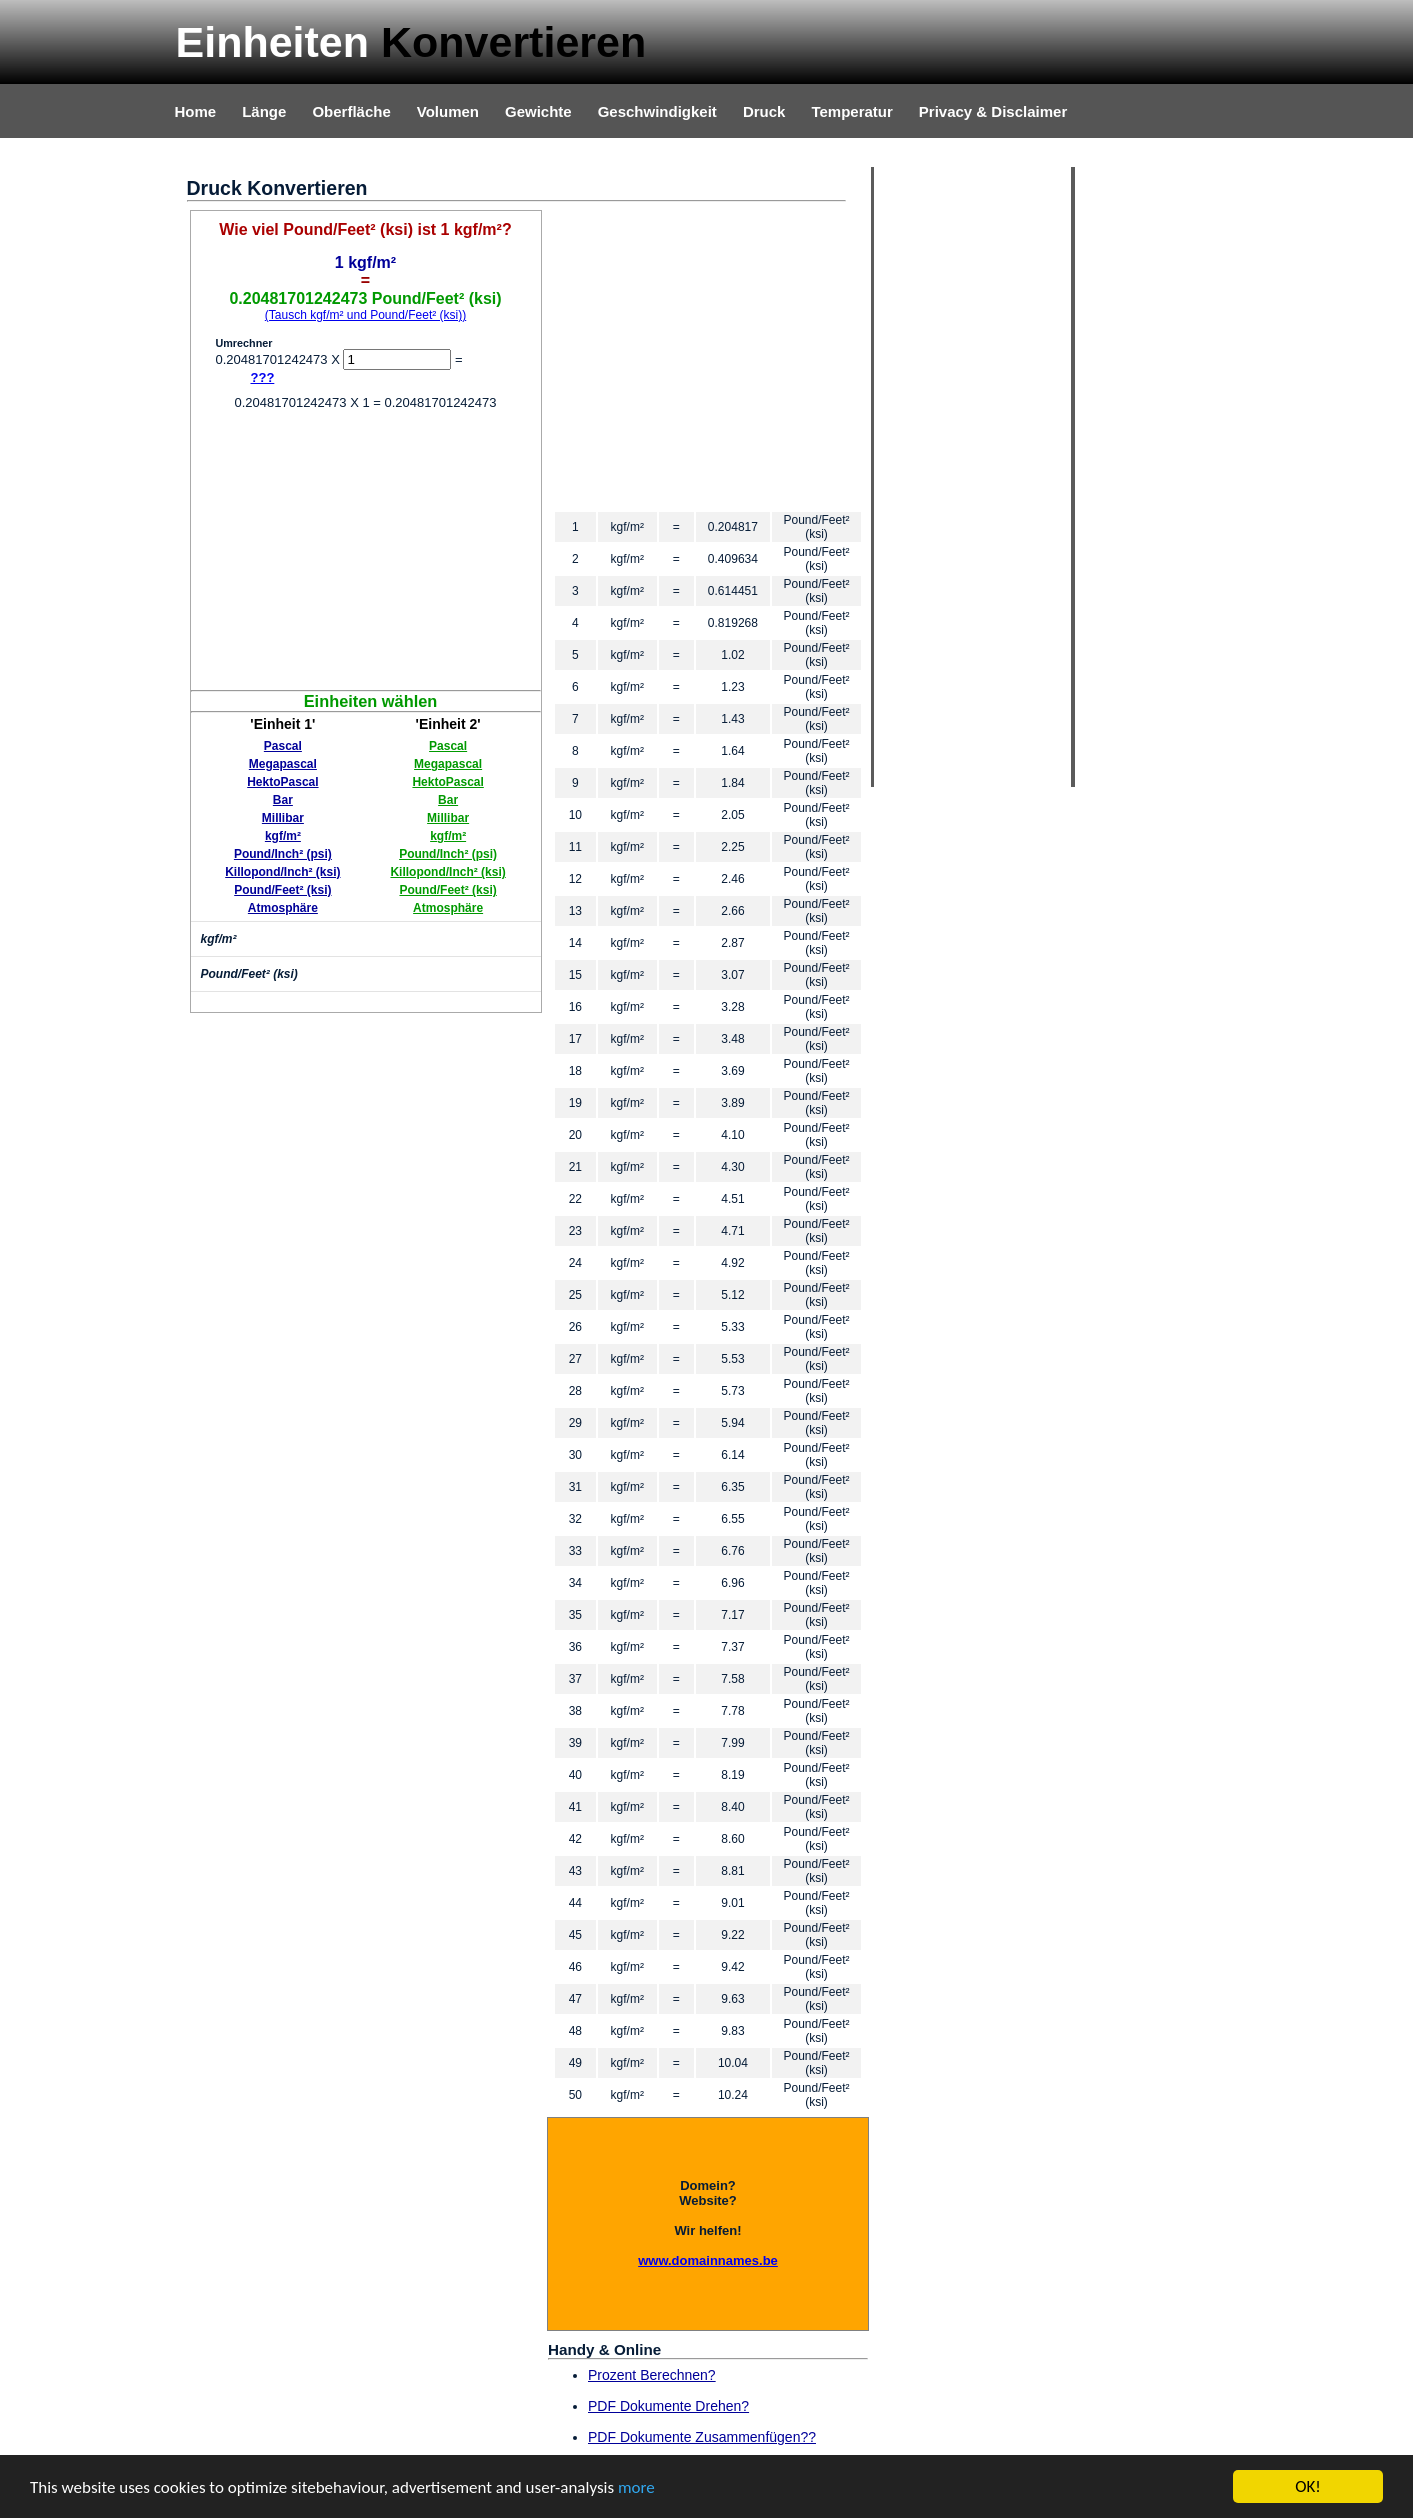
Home (196, 111)
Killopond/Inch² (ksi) (282, 872)
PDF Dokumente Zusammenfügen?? (702, 2437)
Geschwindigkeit (657, 111)
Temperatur (851, 111)
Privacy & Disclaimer (993, 111)
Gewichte (538, 111)
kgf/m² (283, 836)
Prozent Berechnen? (652, 2375)
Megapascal (283, 764)
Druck (764, 111)
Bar (283, 800)
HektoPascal (282, 782)
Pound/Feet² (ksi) (282, 890)
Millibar (283, 818)
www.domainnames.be (708, 2260)
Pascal (283, 746)
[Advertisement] (366, 550)
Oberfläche (351, 111)
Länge (264, 111)
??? (263, 377)
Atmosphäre (283, 908)
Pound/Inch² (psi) (283, 854)
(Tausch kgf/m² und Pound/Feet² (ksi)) (365, 315)
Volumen (448, 111)
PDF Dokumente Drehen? (668, 2406)
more (636, 2487)
